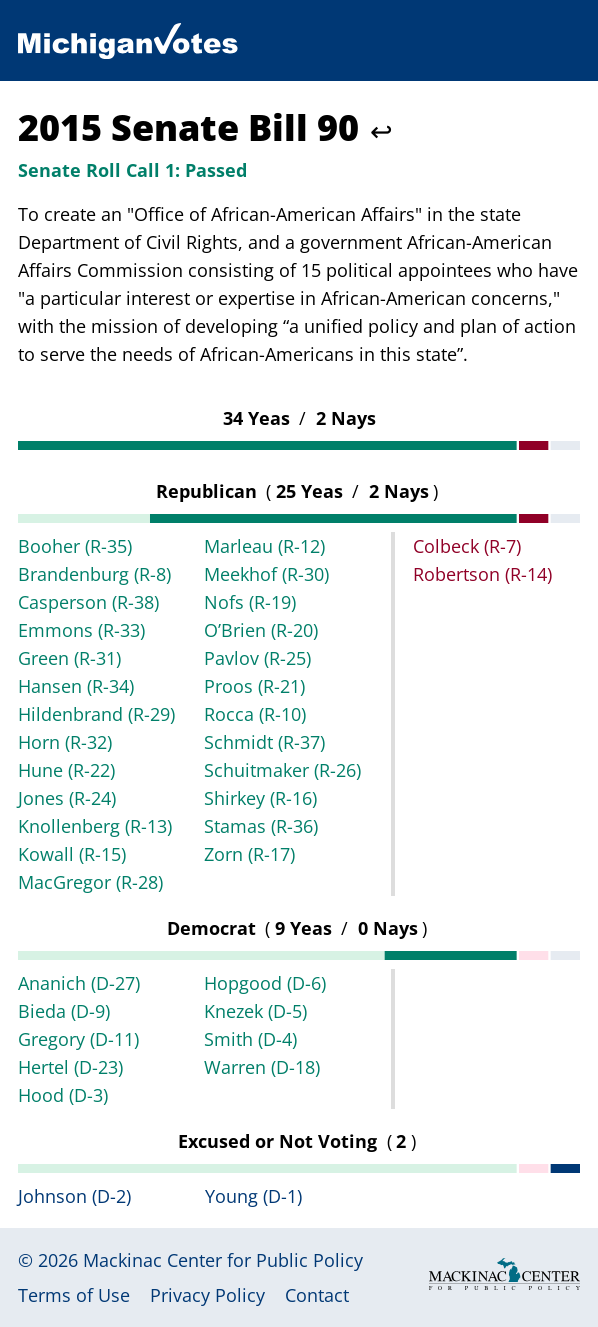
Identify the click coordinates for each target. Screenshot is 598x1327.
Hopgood (265, 983)
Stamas (261, 826)
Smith (250, 1039)
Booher (75, 546)
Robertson (482, 574)
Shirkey (260, 798)
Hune (66, 770)
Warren (262, 1067)
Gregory (78, 1039)
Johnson (74, 1196)
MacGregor (90, 882)
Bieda (64, 1011)
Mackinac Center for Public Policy (223, 1260)
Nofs (250, 602)
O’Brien (261, 630)
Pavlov (257, 658)
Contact (317, 1295)
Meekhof (266, 574)
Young (253, 1196)
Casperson (88, 602)
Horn (65, 742)
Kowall (72, 854)
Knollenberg (95, 826)
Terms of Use (74, 1295)
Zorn (249, 854)
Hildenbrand (96, 714)
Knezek (255, 1011)
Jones (67, 798)
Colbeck (467, 546)
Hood (63, 1095)
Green (69, 658)
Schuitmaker (282, 770)
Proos (254, 686)
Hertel (70, 1067)
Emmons (81, 630)
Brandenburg (94, 574)
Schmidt (264, 742)
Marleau (264, 546)
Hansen (76, 686)
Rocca (255, 714)
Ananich (79, 983)
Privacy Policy (207, 1295)
